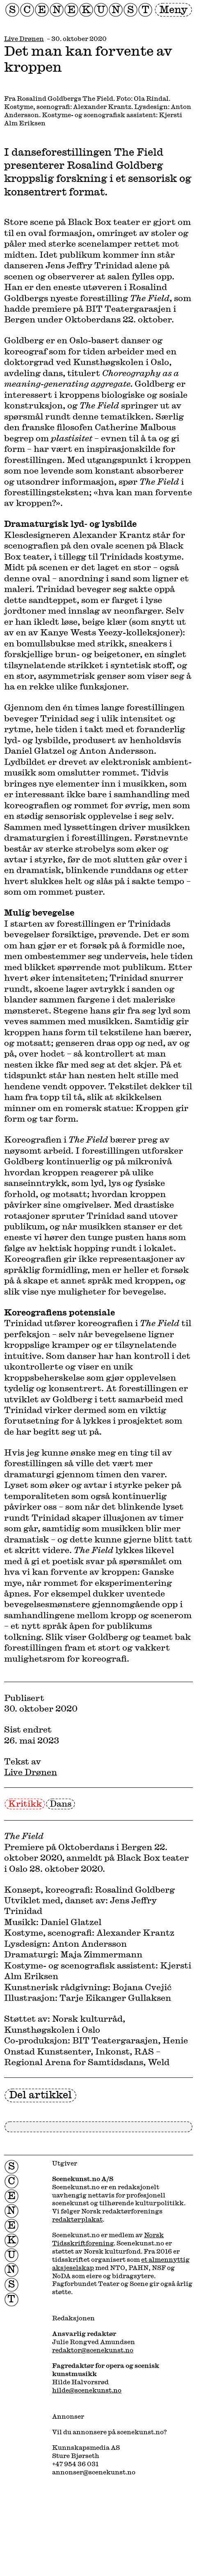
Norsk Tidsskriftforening (108, 2239)
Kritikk (25, 1803)
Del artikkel (40, 2094)
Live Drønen (24, 38)
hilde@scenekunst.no (86, 2390)
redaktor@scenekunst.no (92, 2350)
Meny (173, 9)
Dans (60, 1803)
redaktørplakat (77, 2219)
